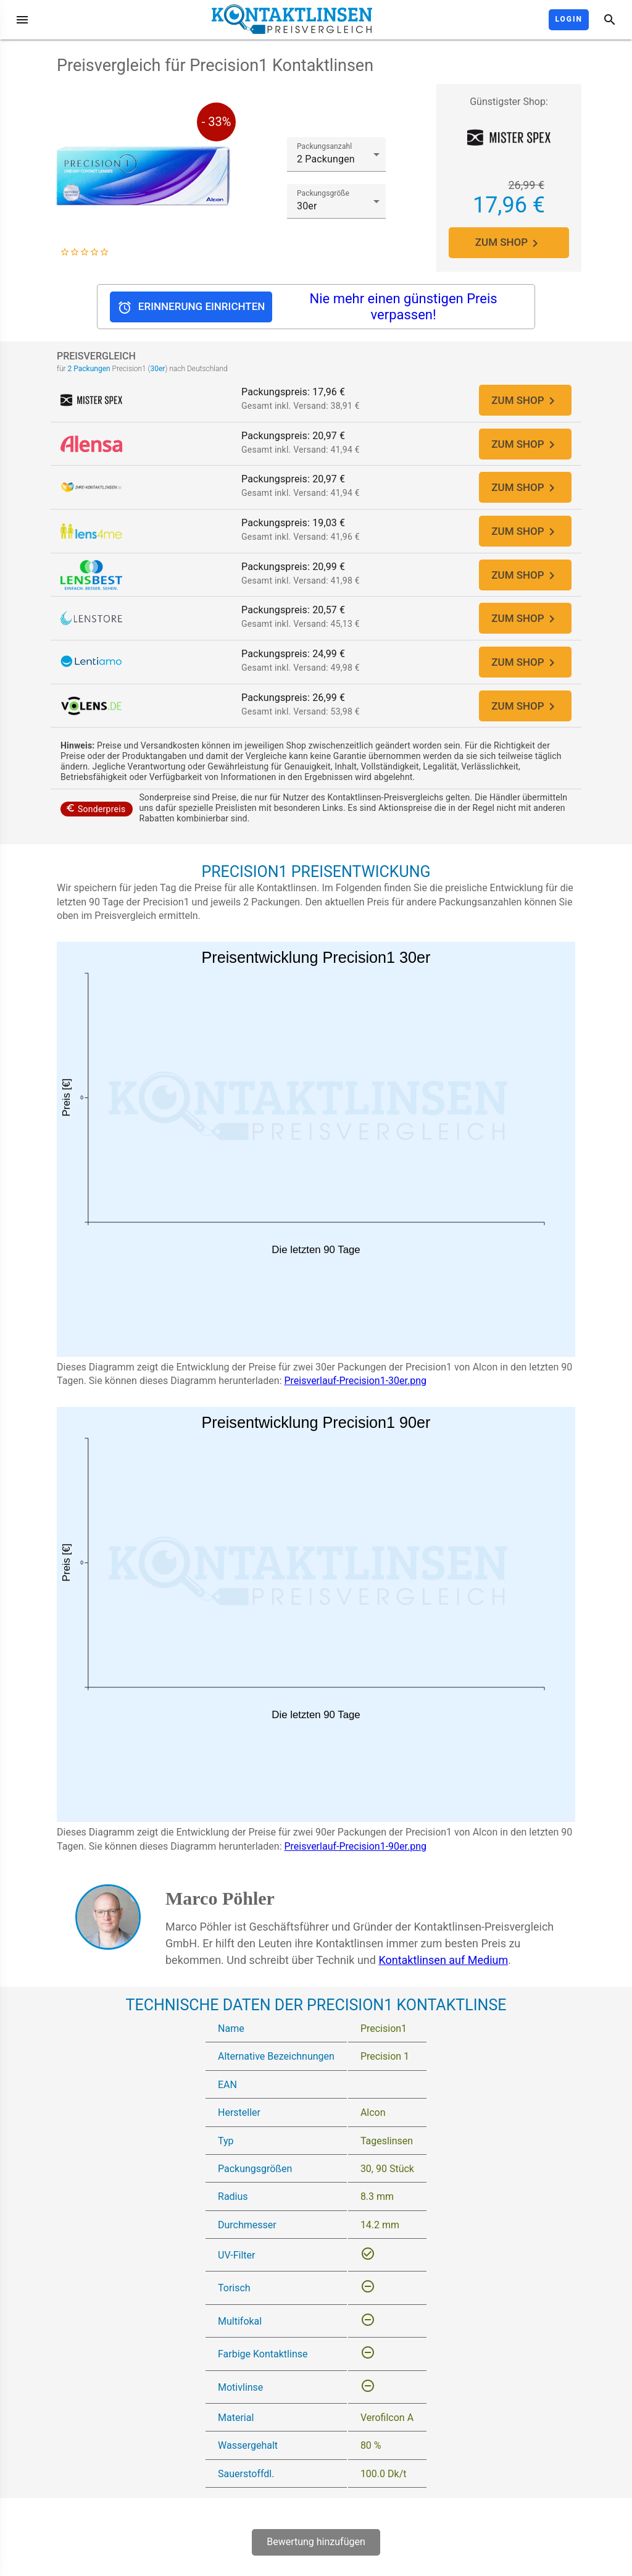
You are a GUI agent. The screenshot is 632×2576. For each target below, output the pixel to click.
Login (569, 19)
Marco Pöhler (220, 1910)
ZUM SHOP (509, 243)
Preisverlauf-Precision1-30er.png (355, 1392)
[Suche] (610, 20)
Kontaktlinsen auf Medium (443, 1971)
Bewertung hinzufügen (316, 2553)
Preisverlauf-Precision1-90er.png (355, 1857)
